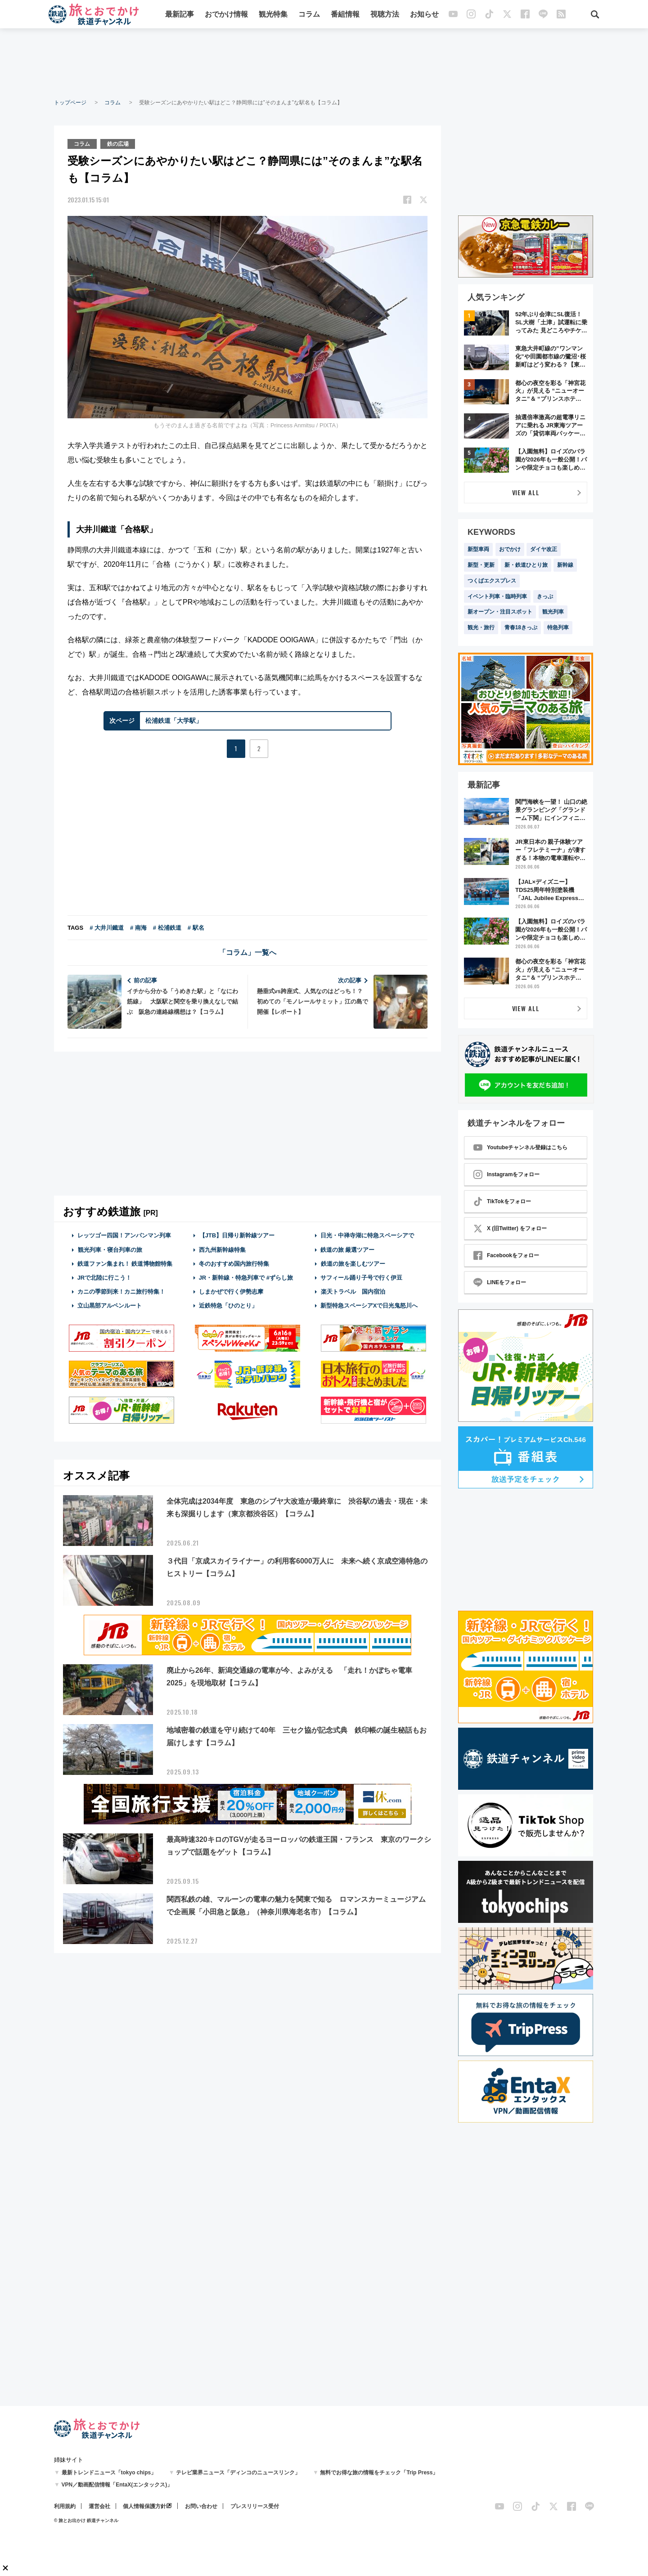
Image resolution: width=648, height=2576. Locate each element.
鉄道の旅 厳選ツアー (347, 1249)
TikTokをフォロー (502, 1201)
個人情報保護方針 (144, 2506)
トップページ (70, 102)
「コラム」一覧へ (247, 952)
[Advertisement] (324, 63)
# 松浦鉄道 (167, 927)
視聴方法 (384, 14)
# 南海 (138, 927)
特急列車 (558, 627)
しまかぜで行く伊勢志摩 (231, 1291)
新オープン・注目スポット (500, 612)
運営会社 (99, 2506)
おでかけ (510, 549)
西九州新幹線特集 (222, 1249)
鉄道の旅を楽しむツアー (352, 1263)
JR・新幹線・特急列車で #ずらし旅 (246, 1277)
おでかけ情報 (226, 14)
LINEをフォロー (499, 1282)
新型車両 (478, 549)
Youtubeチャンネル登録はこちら (520, 1147)
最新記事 (179, 14)
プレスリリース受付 (254, 2506)
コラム (309, 14)
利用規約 (65, 2506)
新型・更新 (481, 565)
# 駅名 (196, 927)
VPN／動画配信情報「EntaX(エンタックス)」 (117, 2485)
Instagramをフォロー (506, 1174)
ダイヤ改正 (543, 549)
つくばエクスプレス (492, 581)
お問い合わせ (201, 2506)
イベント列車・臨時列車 (497, 596)
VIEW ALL (526, 492)
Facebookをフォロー (506, 1255)
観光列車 (553, 612)
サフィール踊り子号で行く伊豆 (361, 1277)
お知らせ (424, 14)
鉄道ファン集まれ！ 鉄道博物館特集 (125, 1263)
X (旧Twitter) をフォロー (510, 1228)
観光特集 (273, 14)
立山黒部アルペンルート (109, 1305)
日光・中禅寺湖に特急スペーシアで (367, 1235)
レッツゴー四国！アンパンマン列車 (124, 1235)
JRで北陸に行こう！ (104, 1277)
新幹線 (565, 565)
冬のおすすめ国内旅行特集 (234, 1263)
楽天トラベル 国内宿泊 (352, 1291)
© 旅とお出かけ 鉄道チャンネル (86, 2520)
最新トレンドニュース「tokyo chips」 (109, 2472)
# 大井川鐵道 (107, 927)
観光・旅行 (481, 627)
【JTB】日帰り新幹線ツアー (237, 1235)
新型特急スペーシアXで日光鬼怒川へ (369, 1305)
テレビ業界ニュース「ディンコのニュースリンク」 (238, 2472)
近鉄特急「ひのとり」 (228, 1305)
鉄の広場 (118, 143)
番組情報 (345, 14)
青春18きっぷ (520, 627)
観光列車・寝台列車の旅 (109, 1249)
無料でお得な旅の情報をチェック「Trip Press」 (379, 2472)
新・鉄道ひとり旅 (526, 565)
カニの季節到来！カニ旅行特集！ (121, 1291)
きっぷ (545, 596)
